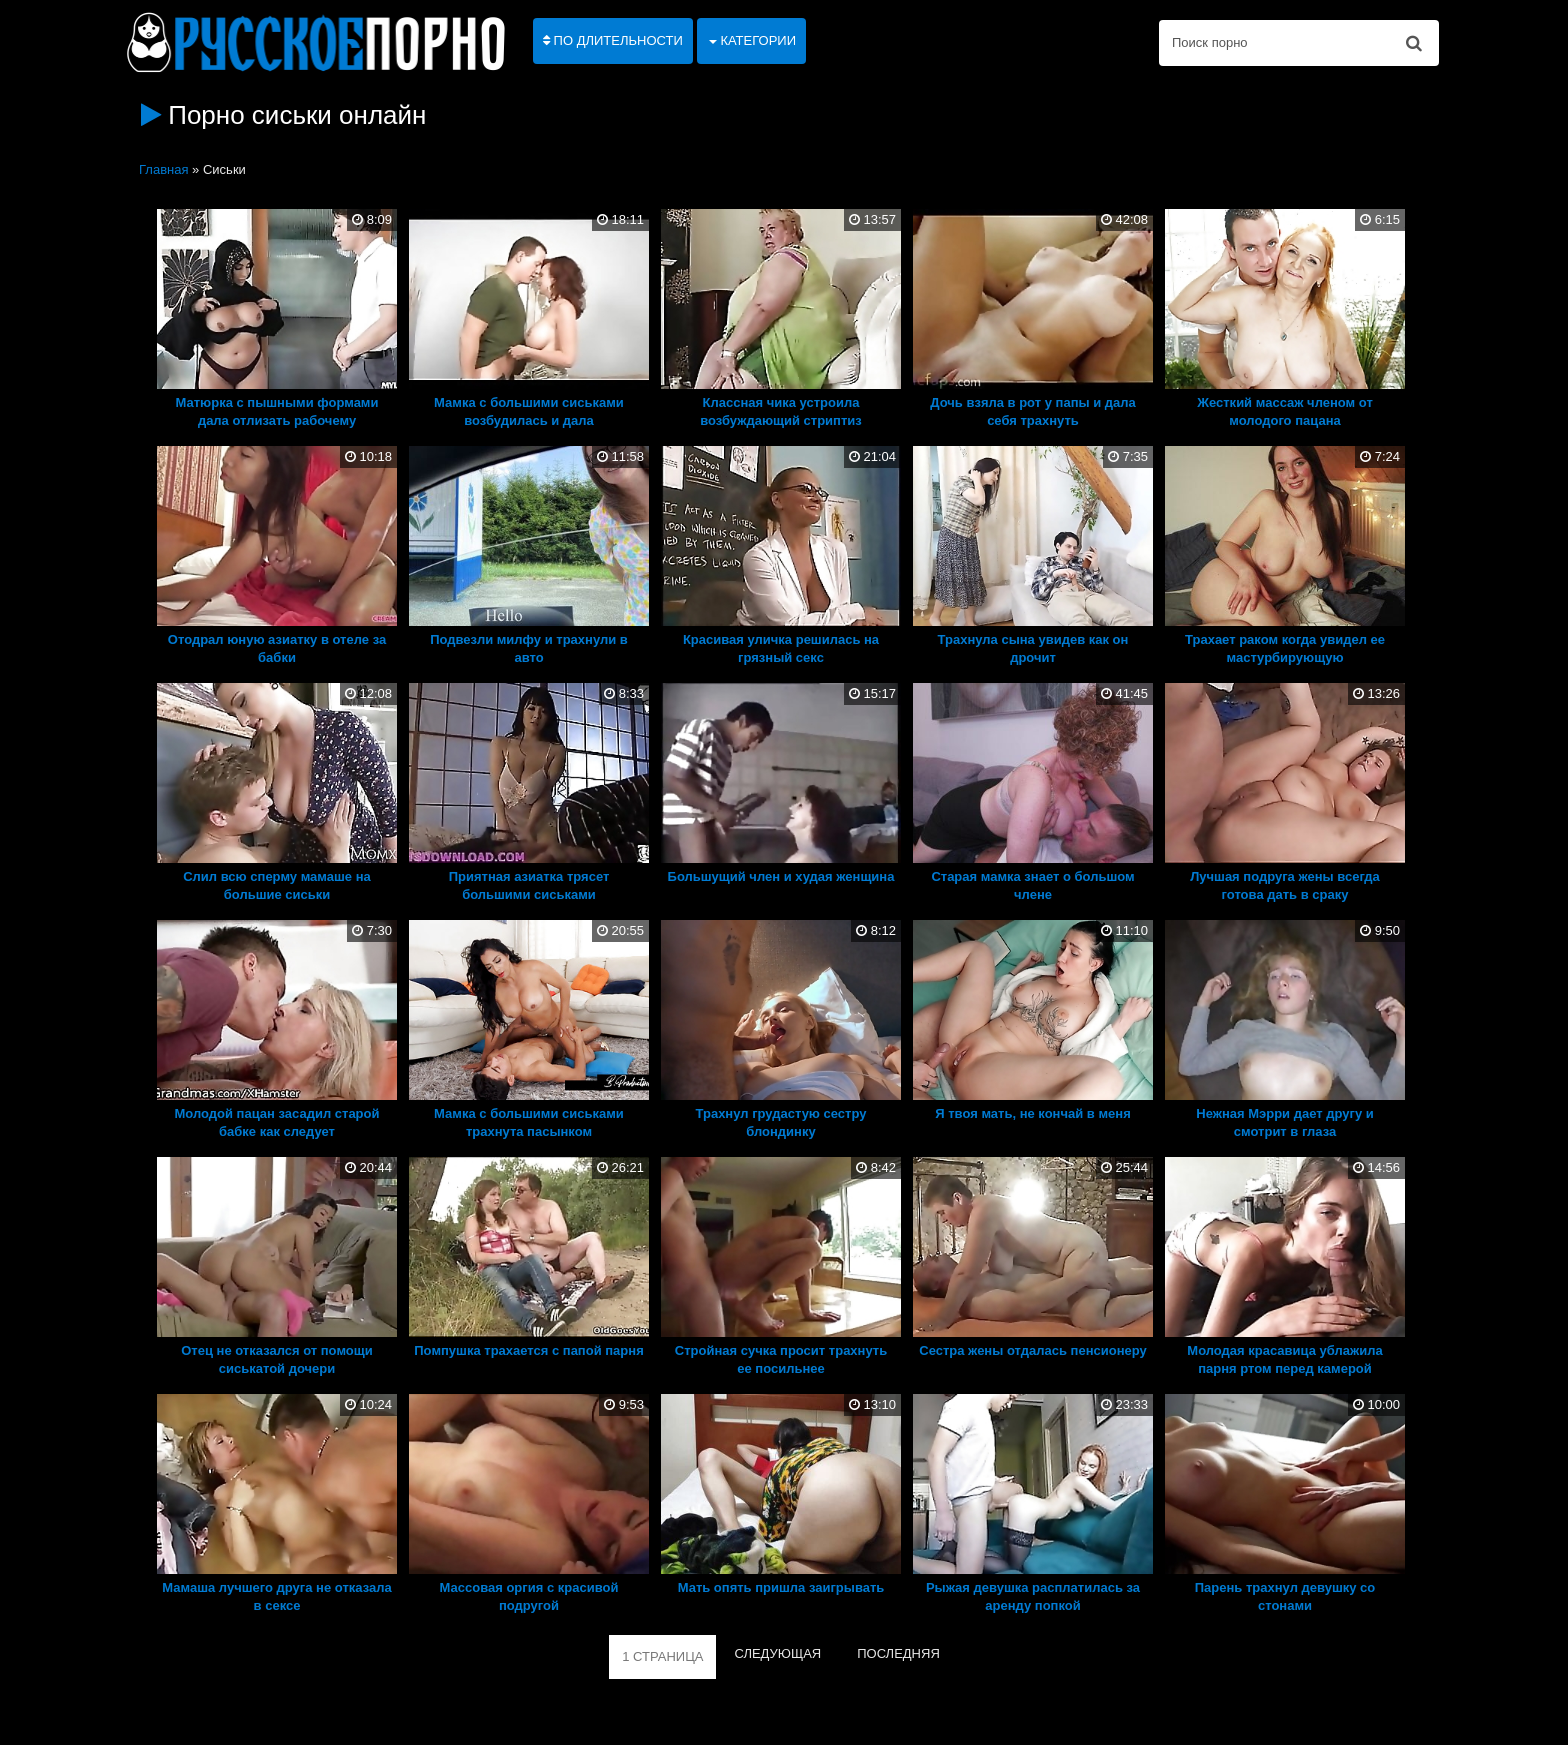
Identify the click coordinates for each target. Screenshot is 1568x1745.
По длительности (613, 40)
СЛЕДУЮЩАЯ (777, 1653)
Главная (163, 169)
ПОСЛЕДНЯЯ (898, 1653)
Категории (752, 40)
